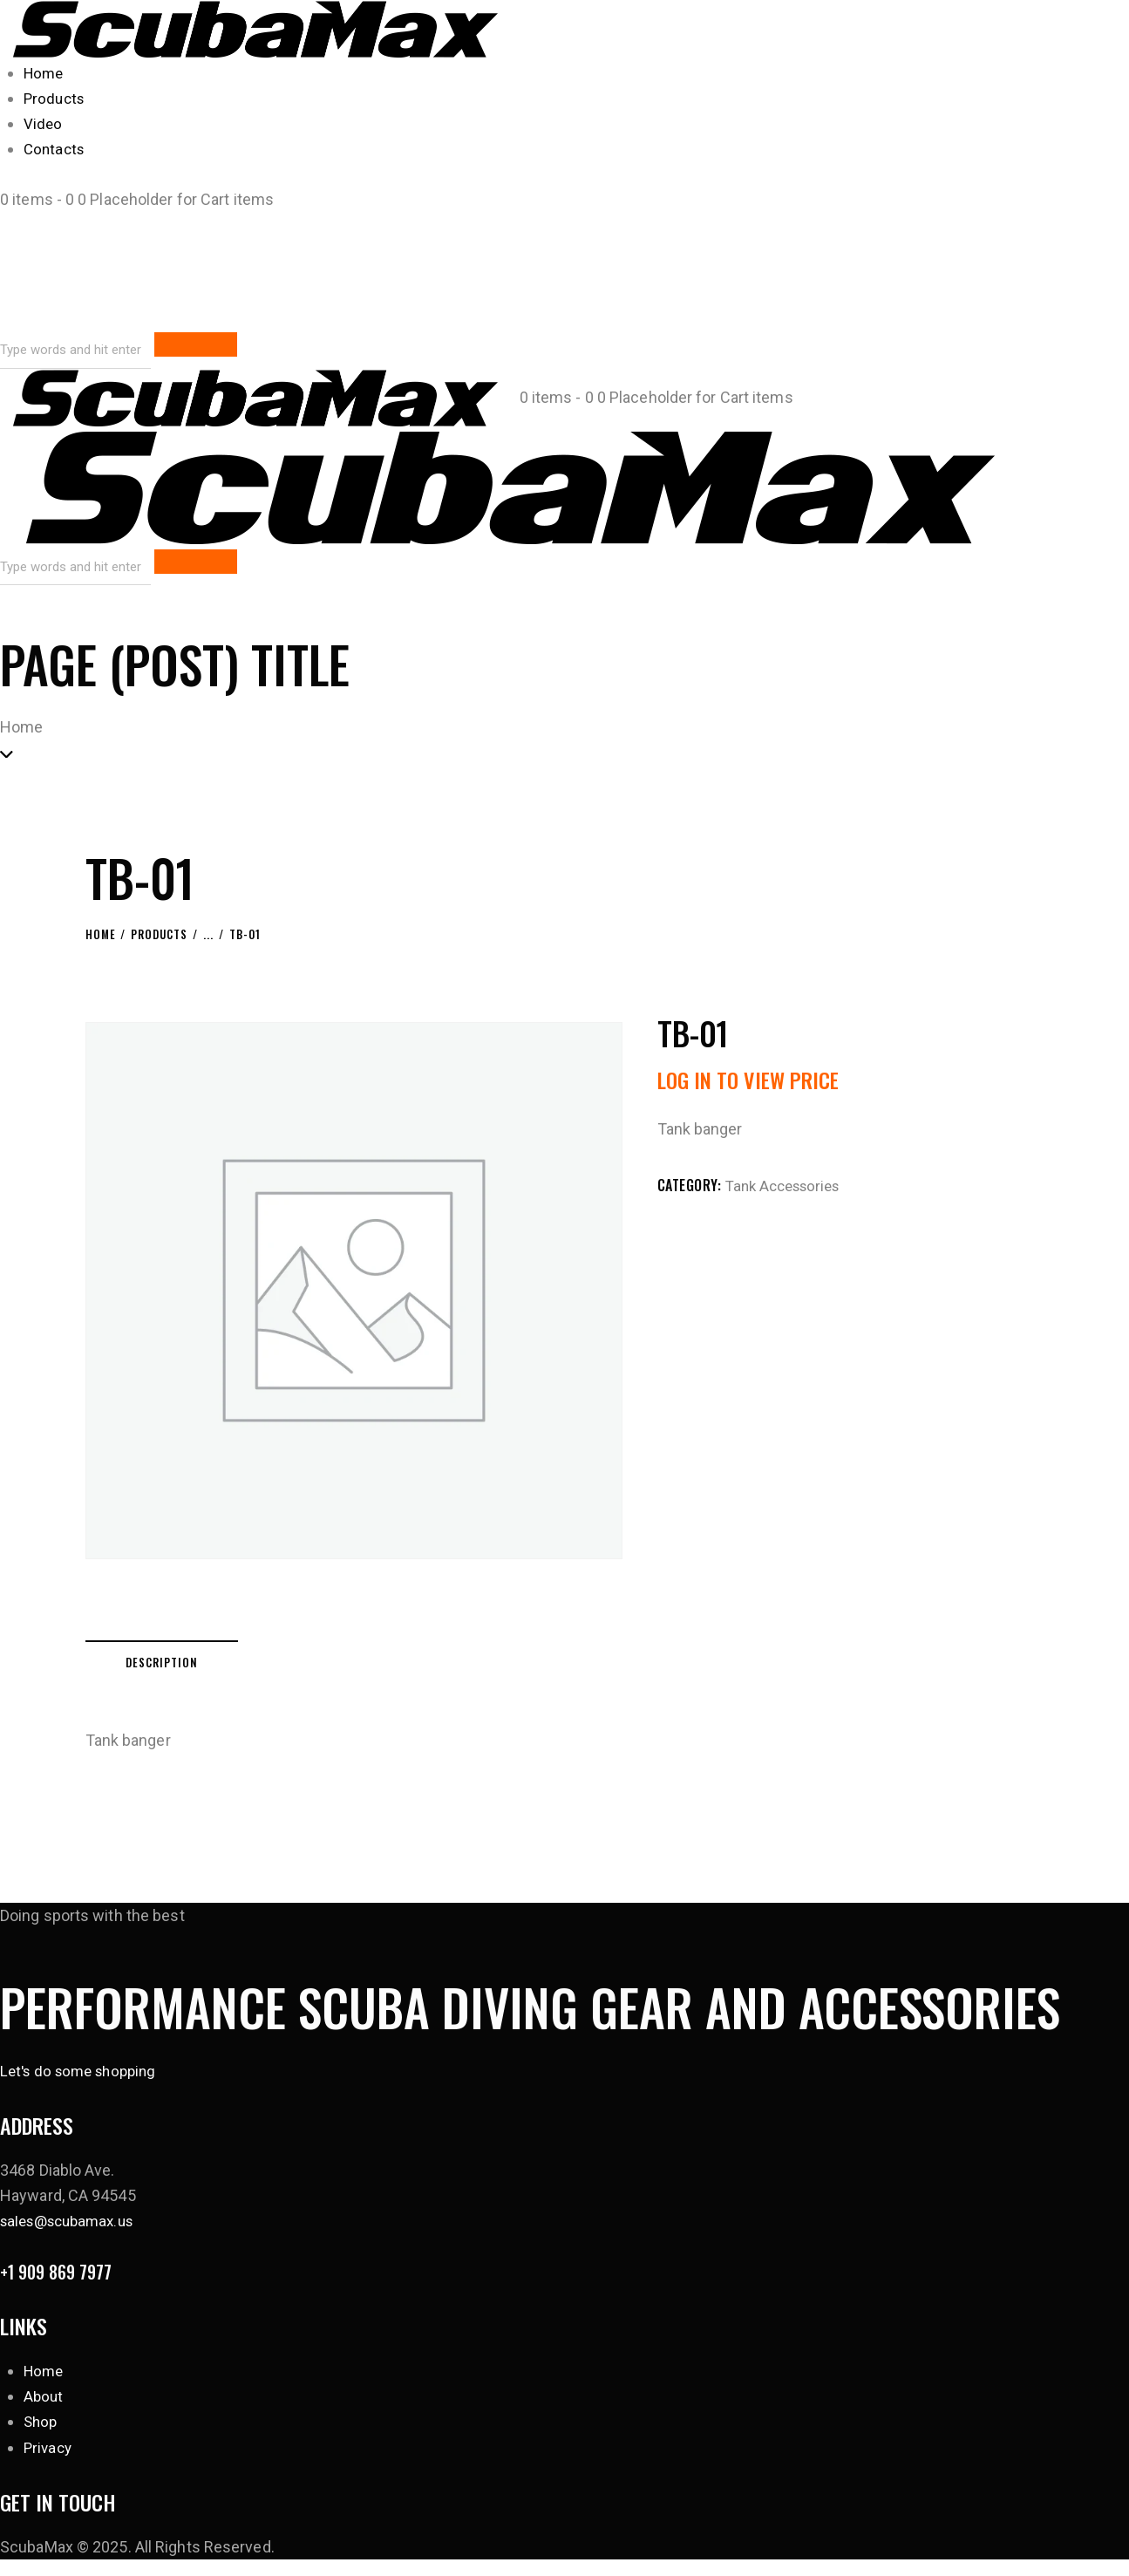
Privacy (49, 2463)
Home (45, 73)
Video (44, 123)
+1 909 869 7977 (67, 2285)
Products (56, 98)
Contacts (56, 149)
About (44, 2412)
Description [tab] (206, 1665)
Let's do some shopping (83, 2079)
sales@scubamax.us (73, 2230)
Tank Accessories (787, 1184)
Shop (41, 2438)
